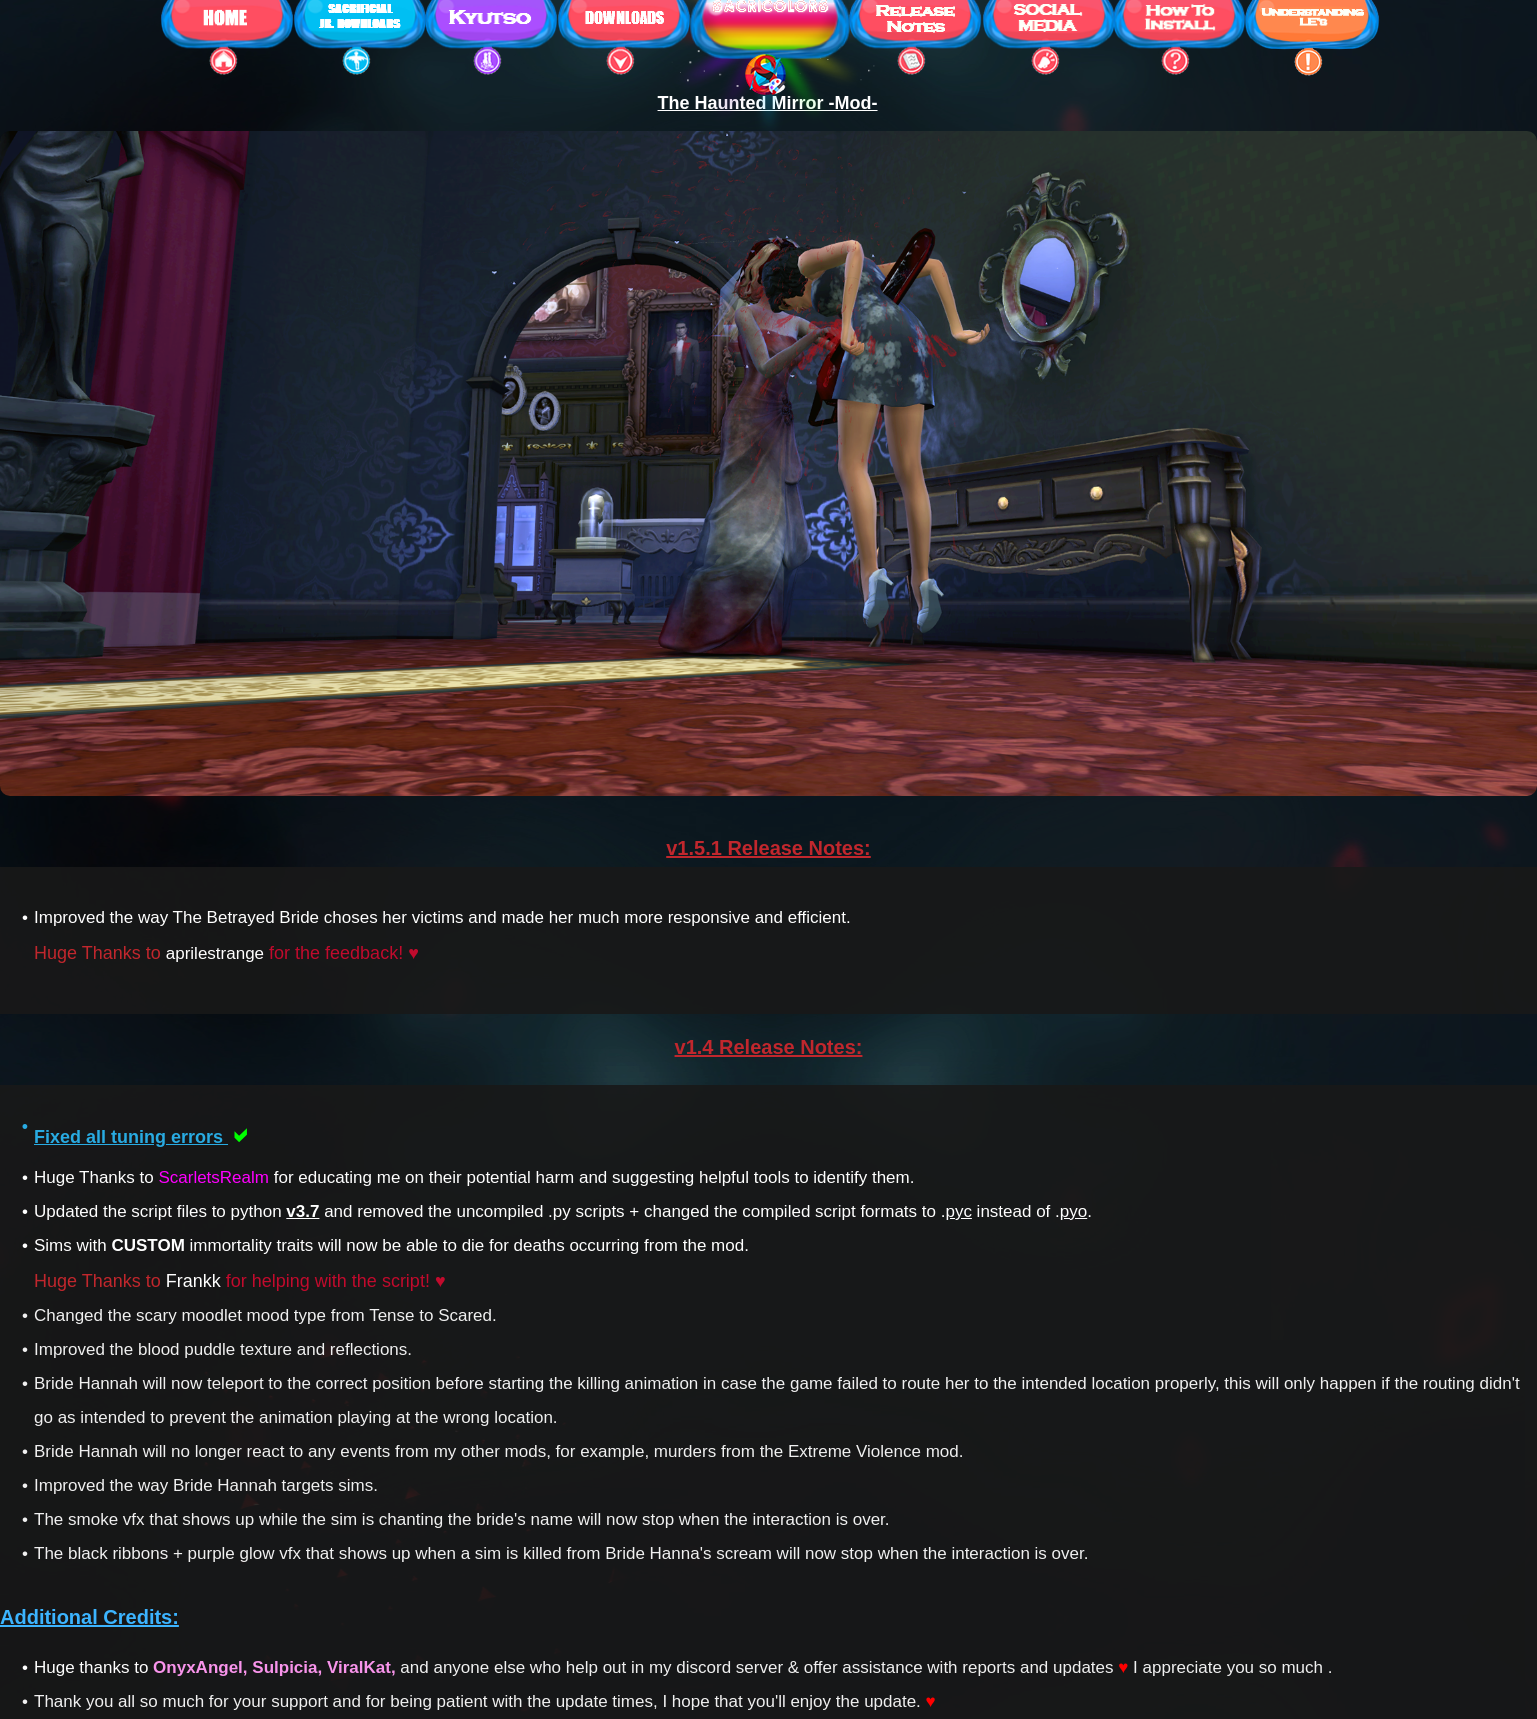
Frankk (193, 1281)
